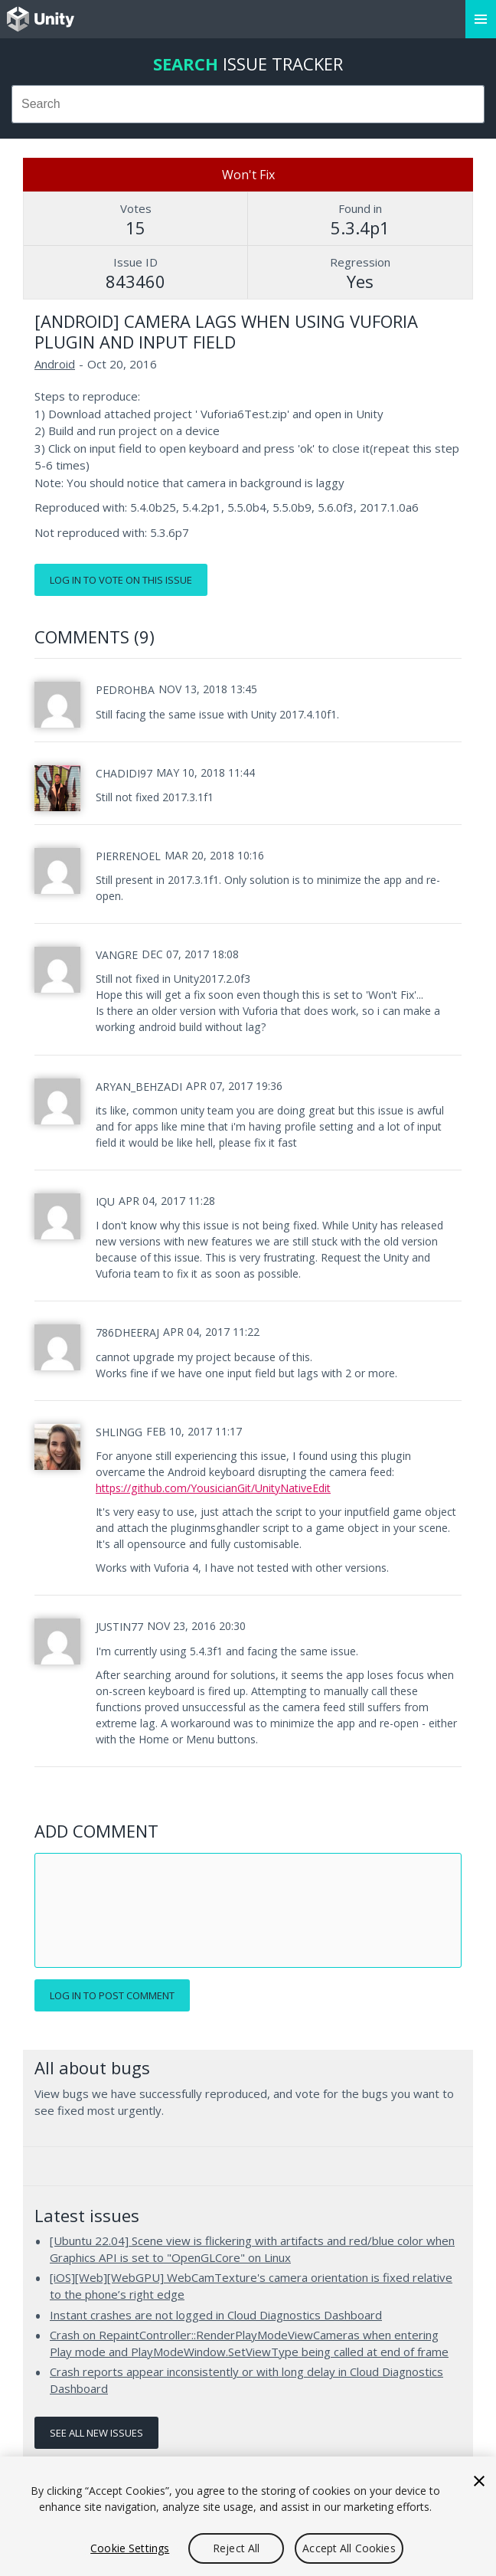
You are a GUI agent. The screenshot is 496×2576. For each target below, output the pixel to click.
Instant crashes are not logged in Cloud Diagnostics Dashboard (216, 2314)
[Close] (479, 2481)
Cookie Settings (129, 2548)
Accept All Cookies (349, 2548)
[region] (248, 2516)
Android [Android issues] (54, 364)
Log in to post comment (112, 1995)
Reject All (236, 2548)
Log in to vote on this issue (121, 580)
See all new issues (96, 2433)
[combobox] (248, 104)
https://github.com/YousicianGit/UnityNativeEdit (213, 1488)
